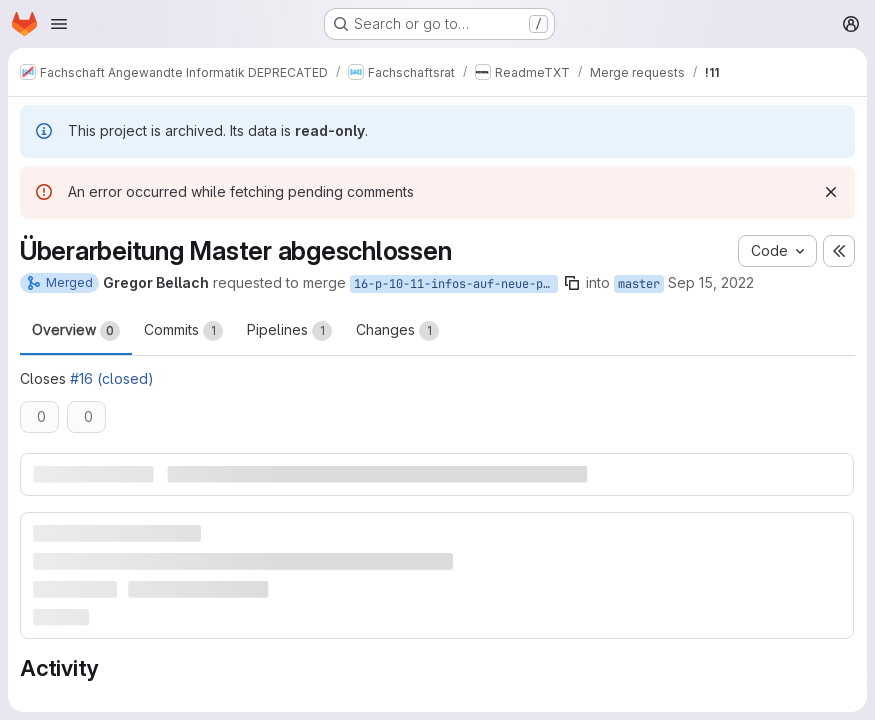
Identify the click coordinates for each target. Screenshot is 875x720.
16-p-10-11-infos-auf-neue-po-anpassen (456, 284)
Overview (76, 331)
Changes (397, 331)
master (639, 284)
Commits (183, 331)
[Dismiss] (831, 192)
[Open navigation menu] (59, 24)
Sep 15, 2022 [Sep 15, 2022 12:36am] (711, 282)
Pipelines (289, 331)
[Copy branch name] (572, 283)
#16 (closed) (112, 378)
